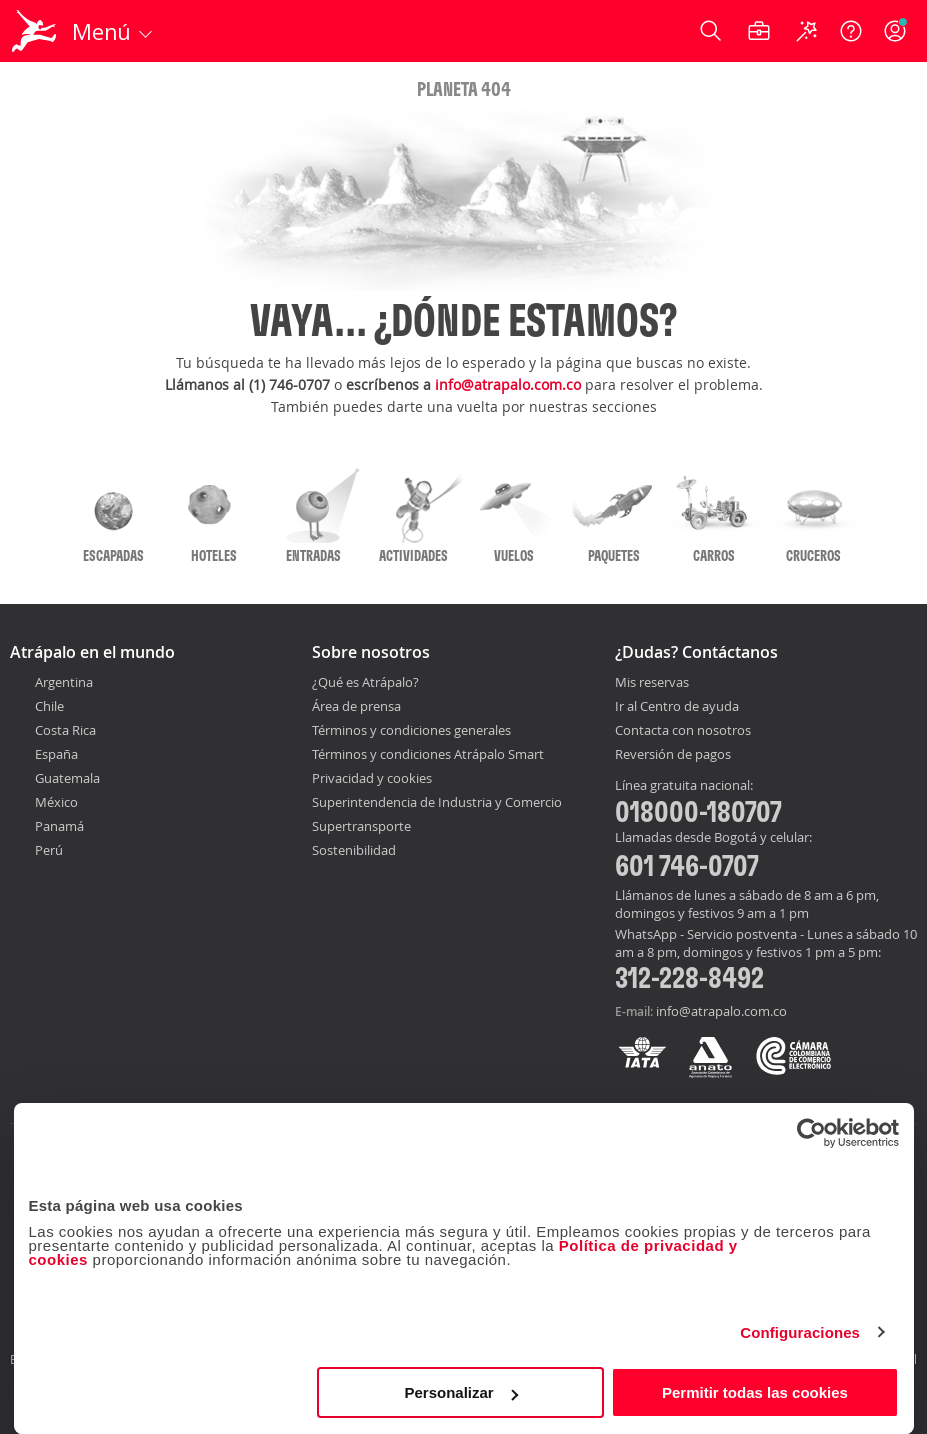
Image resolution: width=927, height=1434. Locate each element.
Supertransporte (361, 826)
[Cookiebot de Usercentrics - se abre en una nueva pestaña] (811, 1133)
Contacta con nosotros (683, 731)
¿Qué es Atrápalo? (365, 682)
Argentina (64, 682)
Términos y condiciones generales (411, 730)
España (56, 754)
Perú (49, 850)
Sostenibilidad (354, 850)
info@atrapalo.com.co (508, 384)
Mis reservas (652, 683)
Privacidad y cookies (372, 778)
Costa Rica (65, 730)
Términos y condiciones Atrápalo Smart (428, 754)
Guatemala (67, 778)
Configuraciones (800, 1332)
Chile (49, 706)
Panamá (59, 826)
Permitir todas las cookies (755, 1392)
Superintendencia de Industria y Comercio (437, 802)
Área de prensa (356, 706)
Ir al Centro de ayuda (677, 707)
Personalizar (461, 1392)
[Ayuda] (851, 31)
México (56, 802)
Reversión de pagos (673, 755)
